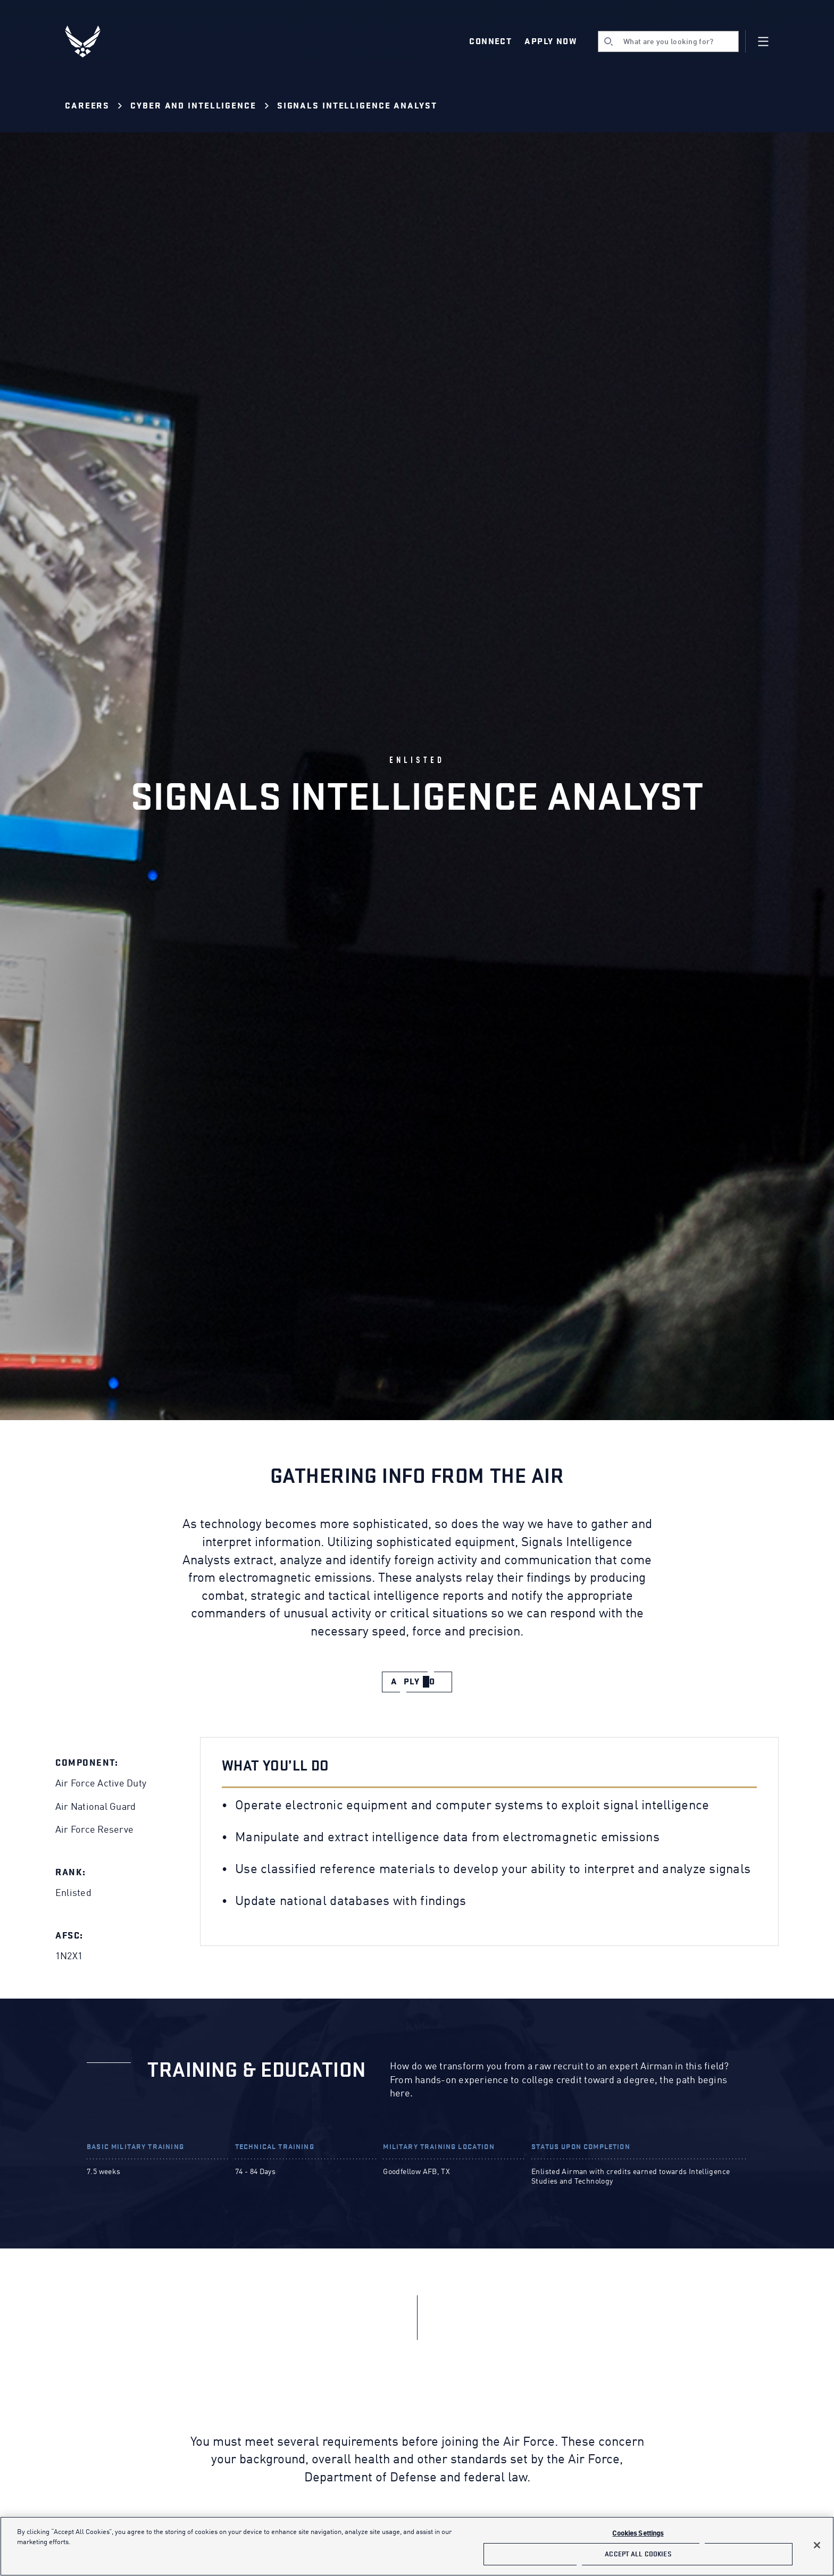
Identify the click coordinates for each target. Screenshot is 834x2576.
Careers (87, 106)
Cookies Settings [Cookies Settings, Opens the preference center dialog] (637, 2533)
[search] (668, 41)
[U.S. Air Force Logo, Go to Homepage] (90, 41)
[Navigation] (763, 41)
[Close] (817, 2545)
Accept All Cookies (638, 2553)
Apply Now (550, 41)
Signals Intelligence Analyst (357, 106)
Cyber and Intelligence (193, 106)
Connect (490, 41)
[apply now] (417, 1682)
